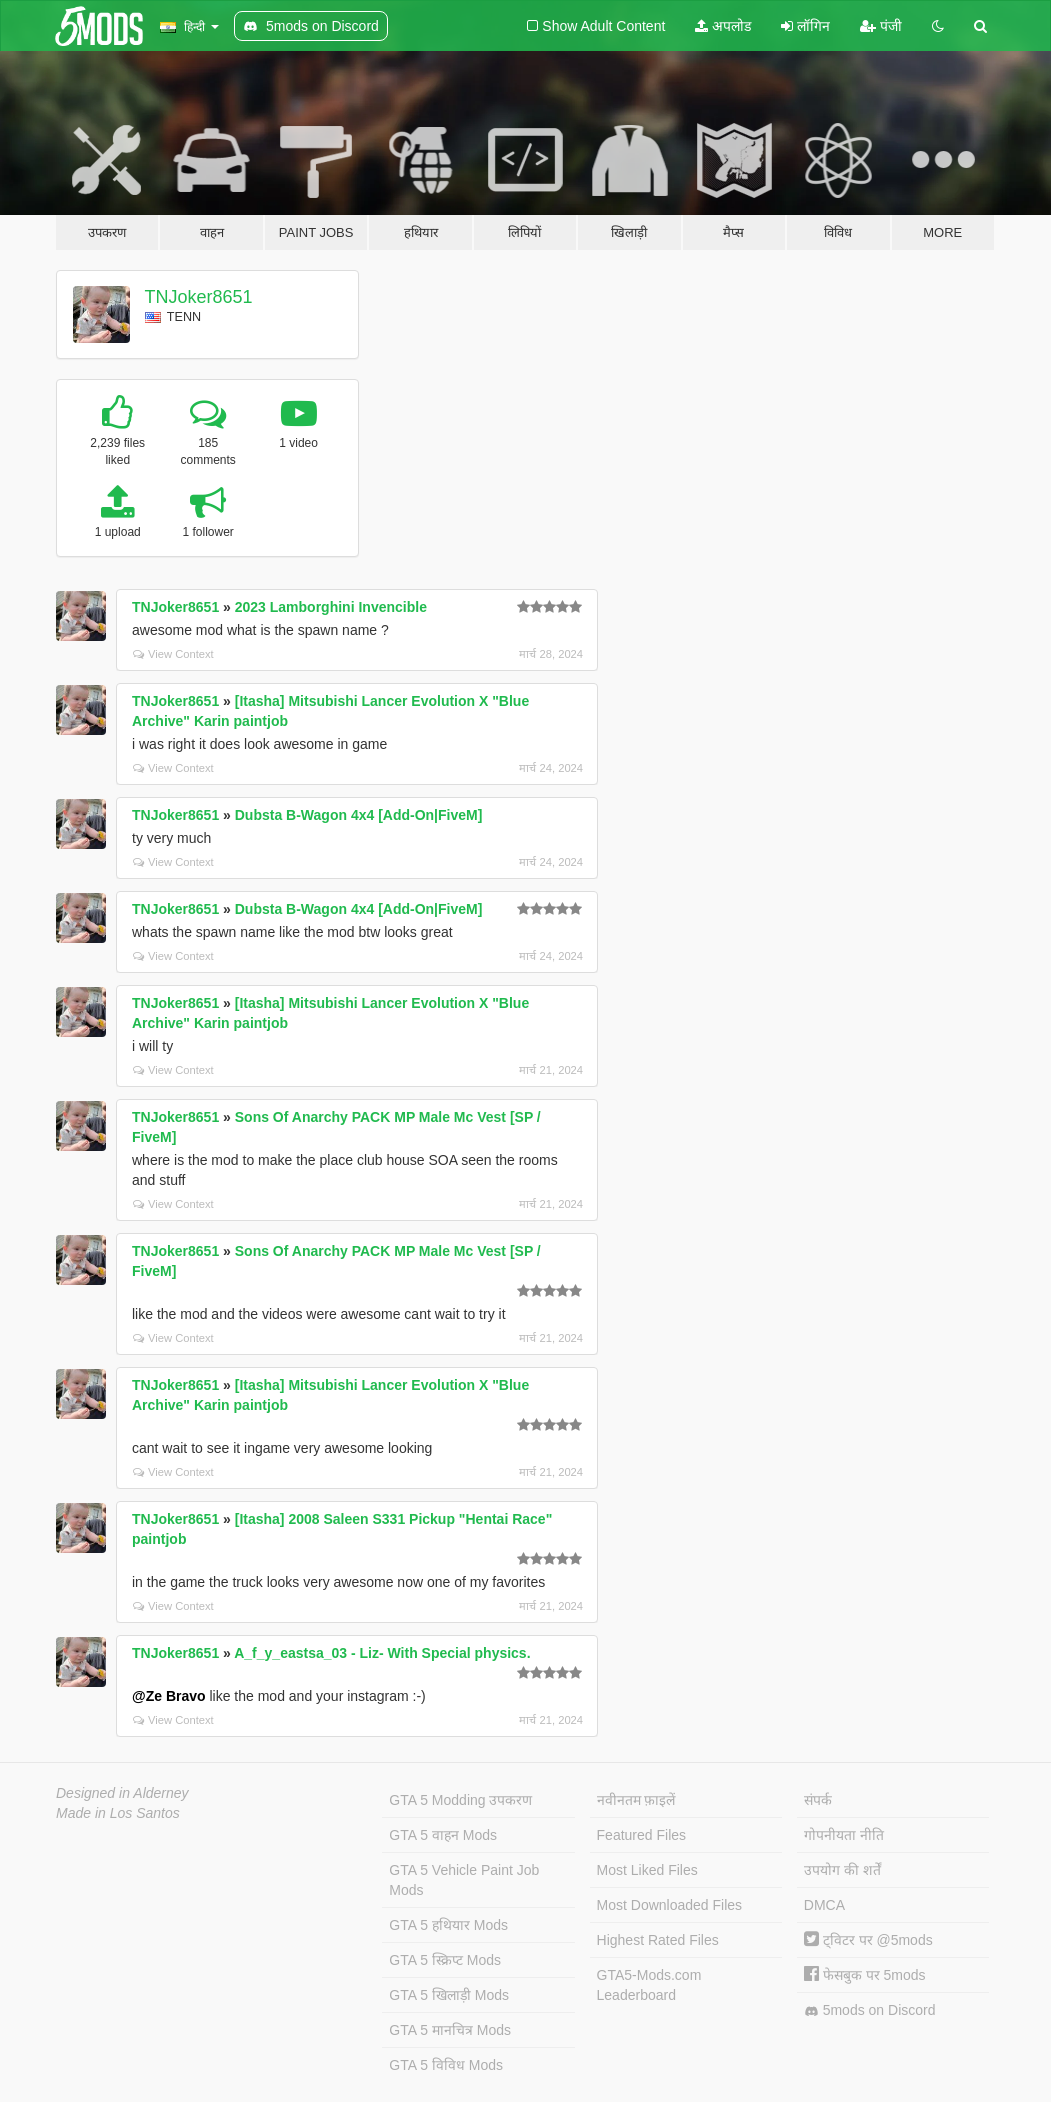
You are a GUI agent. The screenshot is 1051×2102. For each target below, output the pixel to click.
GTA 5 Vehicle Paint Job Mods (464, 1880)
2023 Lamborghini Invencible (331, 607)
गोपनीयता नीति (844, 1835)
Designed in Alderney (122, 1793)
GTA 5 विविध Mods (446, 2065)
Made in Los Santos (118, 1813)
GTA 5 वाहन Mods (443, 1835)
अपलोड (723, 26)
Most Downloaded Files (670, 1905)
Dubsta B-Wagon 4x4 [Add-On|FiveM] (359, 815)
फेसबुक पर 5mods (865, 1975)
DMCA (824, 1905)
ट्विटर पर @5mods (868, 1940)
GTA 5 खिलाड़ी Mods (449, 1995)
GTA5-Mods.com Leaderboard (649, 1985)
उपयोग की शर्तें (842, 1870)
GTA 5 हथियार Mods (448, 1925)
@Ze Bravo (169, 1696)
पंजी (881, 26)
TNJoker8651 (199, 297)
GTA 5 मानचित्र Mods (450, 2030)
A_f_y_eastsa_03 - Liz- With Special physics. (382, 1653)
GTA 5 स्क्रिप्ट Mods (445, 1960)
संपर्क (818, 1800)
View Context (173, 654)
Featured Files (641, 1835)
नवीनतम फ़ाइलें (636, 1800)
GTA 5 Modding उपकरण (460, 1800)
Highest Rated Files (658, 1940)
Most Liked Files (647, 1870)
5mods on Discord (870, 2010)
